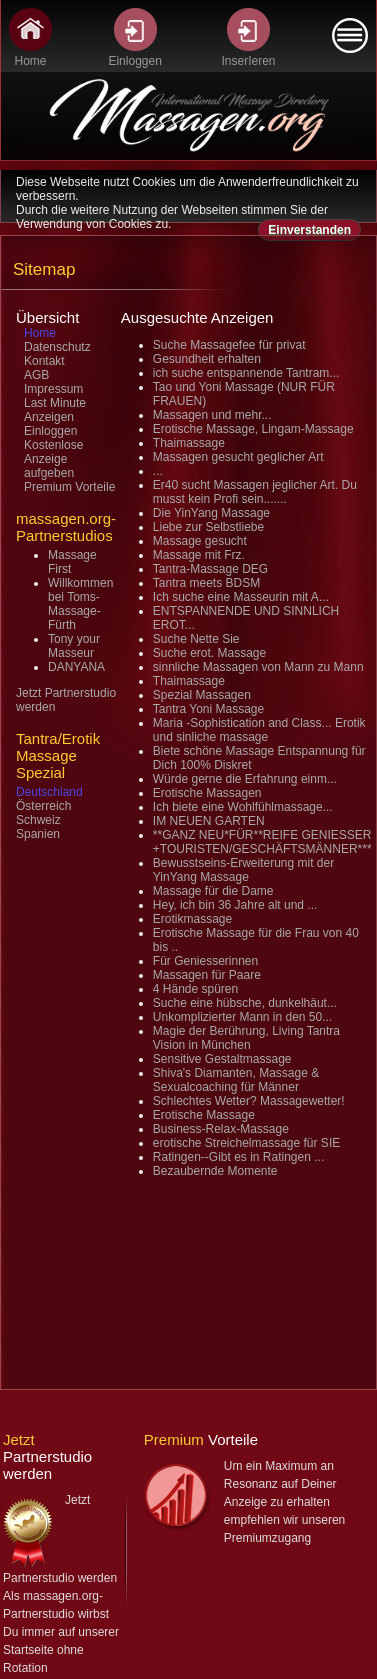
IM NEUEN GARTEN (209, 821)
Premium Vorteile (69, 487)
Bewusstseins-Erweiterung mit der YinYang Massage (243, 870)
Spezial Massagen (202, 695)
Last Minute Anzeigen (55, 410)
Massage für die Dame (213, 891)
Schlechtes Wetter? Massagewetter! (249, 1101)
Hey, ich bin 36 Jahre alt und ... (235, 905)
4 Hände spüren (195, 989)
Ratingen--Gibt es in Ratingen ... (238, 1157)
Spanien (38, 834)
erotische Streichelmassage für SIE (246, 1143)
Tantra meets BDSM (206, 583)
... (158, 471)
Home (40, 333)
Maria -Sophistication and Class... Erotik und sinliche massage (259, 730)
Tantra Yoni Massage (208, 709)
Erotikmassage (192, 919)
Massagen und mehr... (212, 415)
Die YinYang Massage (211, 513)
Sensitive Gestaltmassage (222, 1059)
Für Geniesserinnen (205, 961)
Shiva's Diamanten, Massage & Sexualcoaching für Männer (236, 1080)
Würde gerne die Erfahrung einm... (245, 779)
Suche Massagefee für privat (229, 345)
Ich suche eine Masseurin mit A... (241, 597)
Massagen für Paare (207, 975)
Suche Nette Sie (196, 639)
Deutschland (49, 792)
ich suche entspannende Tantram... (246, 373)
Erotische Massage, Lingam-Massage (253, 429)
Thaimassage (189, 443)
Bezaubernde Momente (215, 1171)
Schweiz (38, 820)
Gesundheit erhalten (207, 359)
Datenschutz (57, 347)
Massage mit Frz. (199, 555)
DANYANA (76, 667)
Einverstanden (309, 230)
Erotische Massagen (207, 793)
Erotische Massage (204, 1115)
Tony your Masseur (74, 646)
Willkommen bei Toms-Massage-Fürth (80, 604)
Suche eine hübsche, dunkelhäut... (245, 1003)
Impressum (53, 389)
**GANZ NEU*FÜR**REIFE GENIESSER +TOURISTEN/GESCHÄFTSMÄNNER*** (262, 842)
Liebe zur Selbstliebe (208, 527)
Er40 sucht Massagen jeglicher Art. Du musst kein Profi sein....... (255, 492)
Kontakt (44, 361)
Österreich (43, 806)
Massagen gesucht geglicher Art (238, 457)
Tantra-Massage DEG (210, 569)
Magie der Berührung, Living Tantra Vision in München (246, 1038)
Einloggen (50, 431)
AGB (36, 375)
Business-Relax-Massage (221, 1129)
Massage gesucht (200, 541)
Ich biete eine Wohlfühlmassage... (243, 807)
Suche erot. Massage (209, 653)
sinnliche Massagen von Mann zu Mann (258, 667)
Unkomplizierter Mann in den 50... (242, 1017)
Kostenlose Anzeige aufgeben (53, 459)
